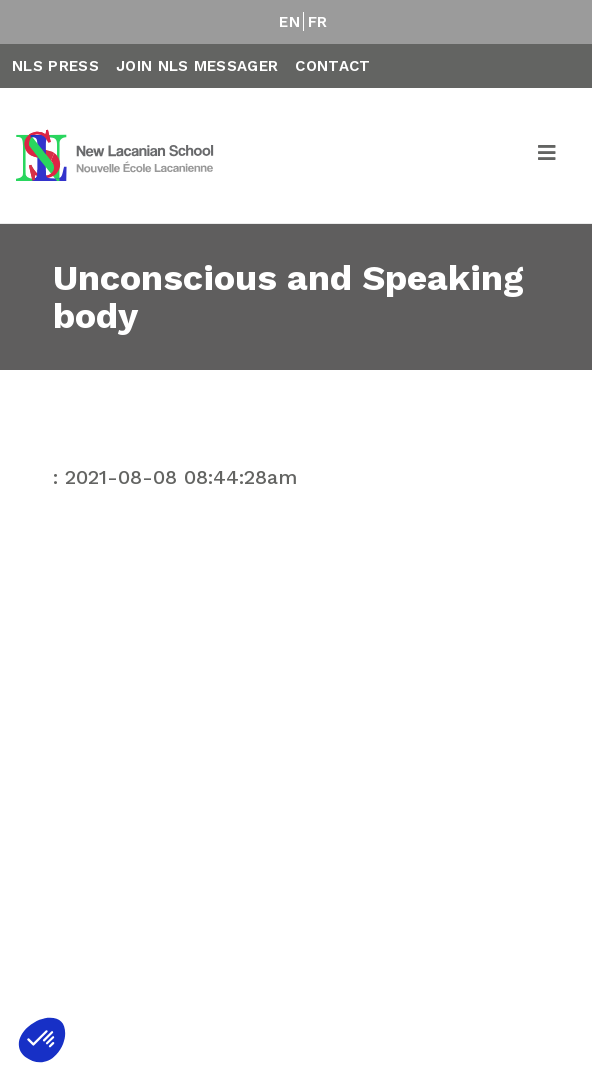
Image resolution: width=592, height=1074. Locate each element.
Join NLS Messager (197, 66)
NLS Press (55, 66)
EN (289, 22)
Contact (332, 66)
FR (318, 22)
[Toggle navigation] (548, 156)
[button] (42, 1040)
